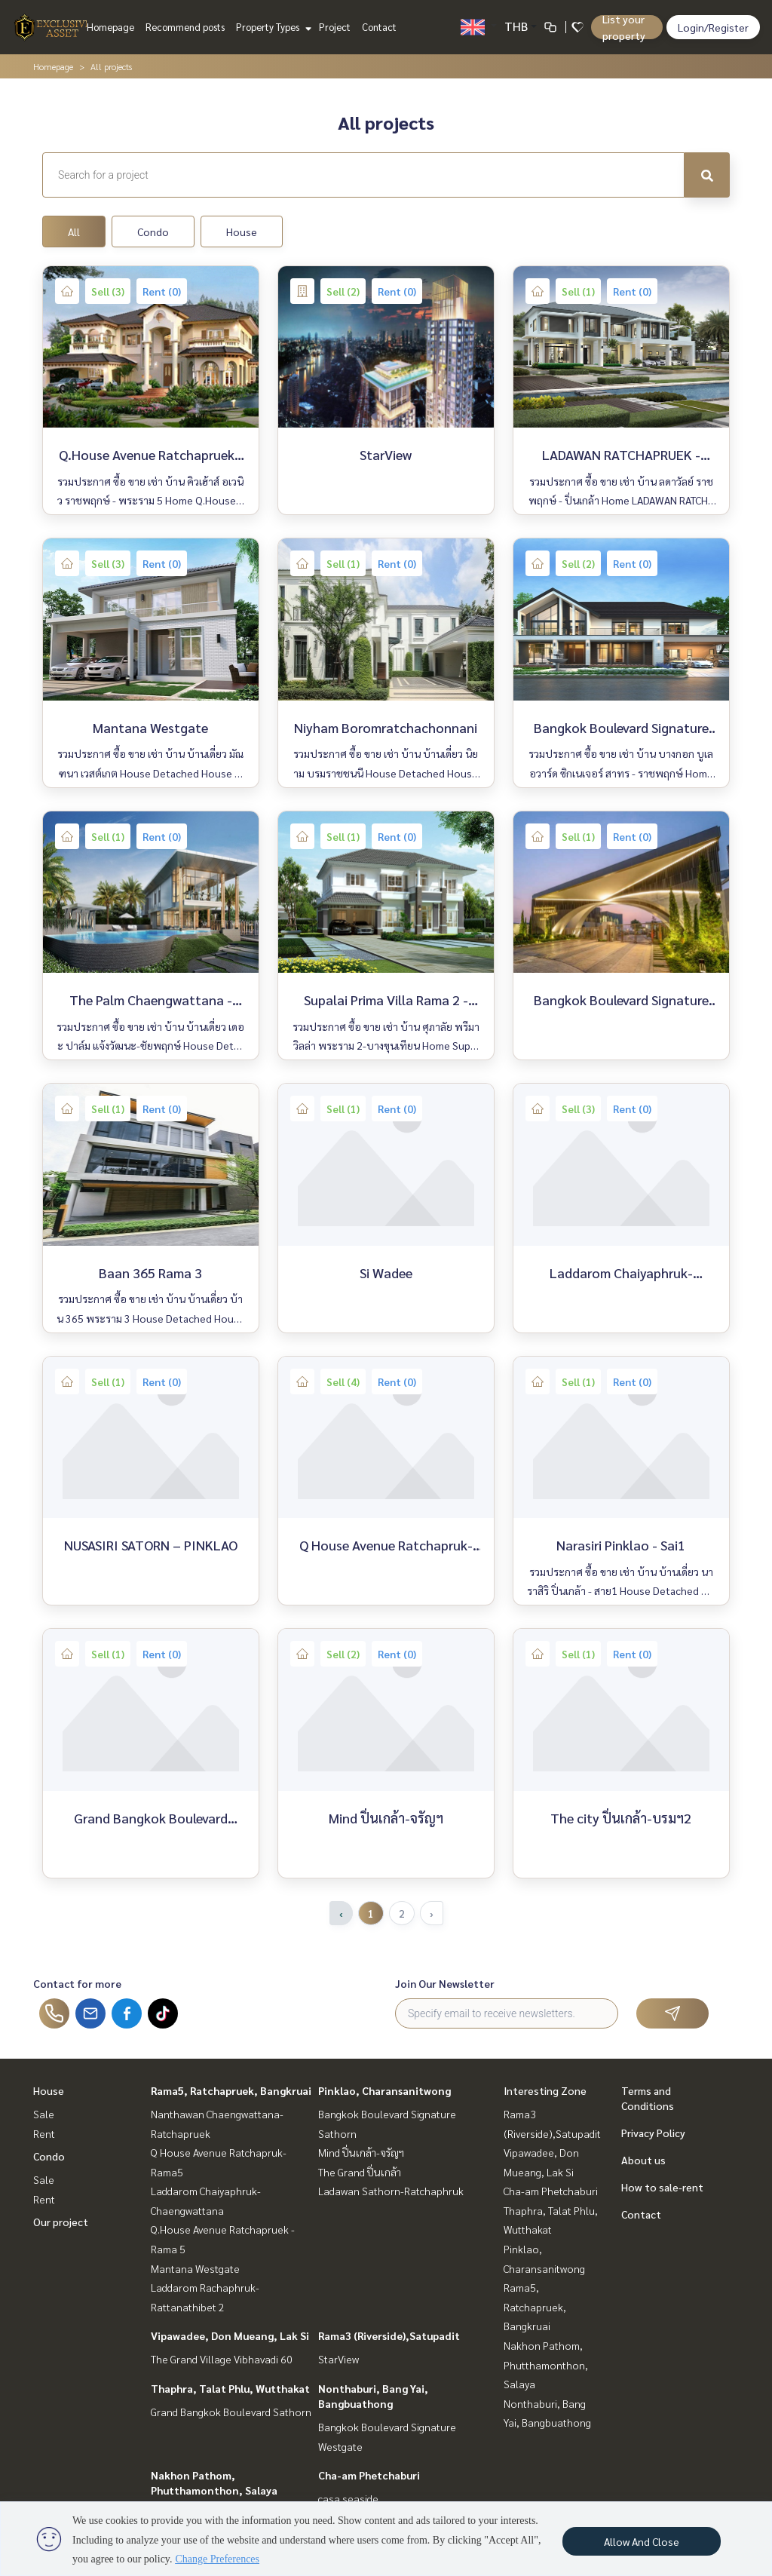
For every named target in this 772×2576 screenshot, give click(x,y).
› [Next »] (431, 1913)
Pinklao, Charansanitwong (384, 2090)
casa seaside (348, 2498)
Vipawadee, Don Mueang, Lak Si (230, 2335)
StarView (338, 2359)
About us (643, 2160)
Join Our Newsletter (445, 1983)
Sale (43, 2114)
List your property (623, 27)
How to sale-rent (662, 2187)
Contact (379, 26)
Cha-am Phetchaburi (369, 2475)
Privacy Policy (653, 2132)
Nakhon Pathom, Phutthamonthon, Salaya (546, 2364)
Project (335, 26)
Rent (44, 2133)
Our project (60, 2221)
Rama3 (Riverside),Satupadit (389, 2335)
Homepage (110, 26)
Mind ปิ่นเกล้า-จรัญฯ (361, 2152)
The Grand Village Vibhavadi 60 (222, 2359)
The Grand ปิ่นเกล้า (359, 2172)
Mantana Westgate (195, 2268)
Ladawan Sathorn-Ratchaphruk (391, 2190)
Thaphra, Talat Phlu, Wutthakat (230, 2388)
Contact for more (77, 1983)
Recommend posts (185, 26)
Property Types (272, 26)
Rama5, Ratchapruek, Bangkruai (231, 2090)
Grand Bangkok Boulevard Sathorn (231, 2411)
